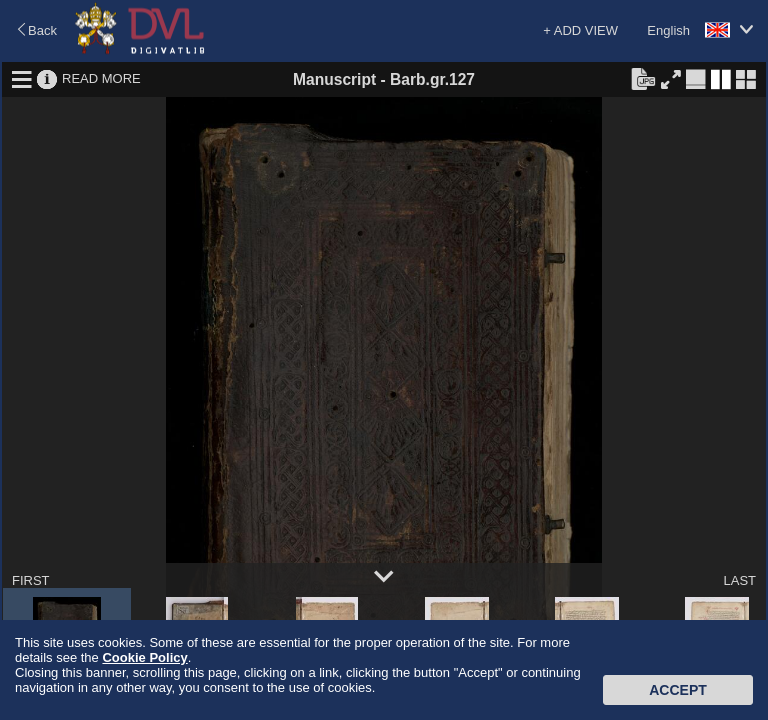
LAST (739, 580)
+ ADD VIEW (580, 30)
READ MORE (101, 78)
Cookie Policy (144, 657)
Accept (678, 690)
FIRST (31, 580)
